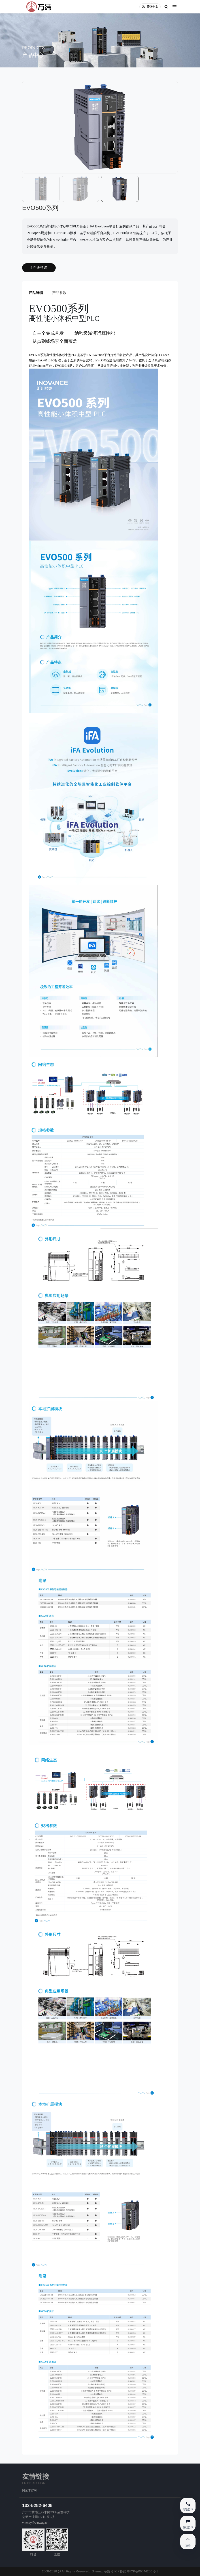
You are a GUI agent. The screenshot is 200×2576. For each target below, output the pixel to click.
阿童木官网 (29, 2490)
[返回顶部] (188, 2541)
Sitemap (97, 2571)
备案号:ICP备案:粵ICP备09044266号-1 (131, 2571)
